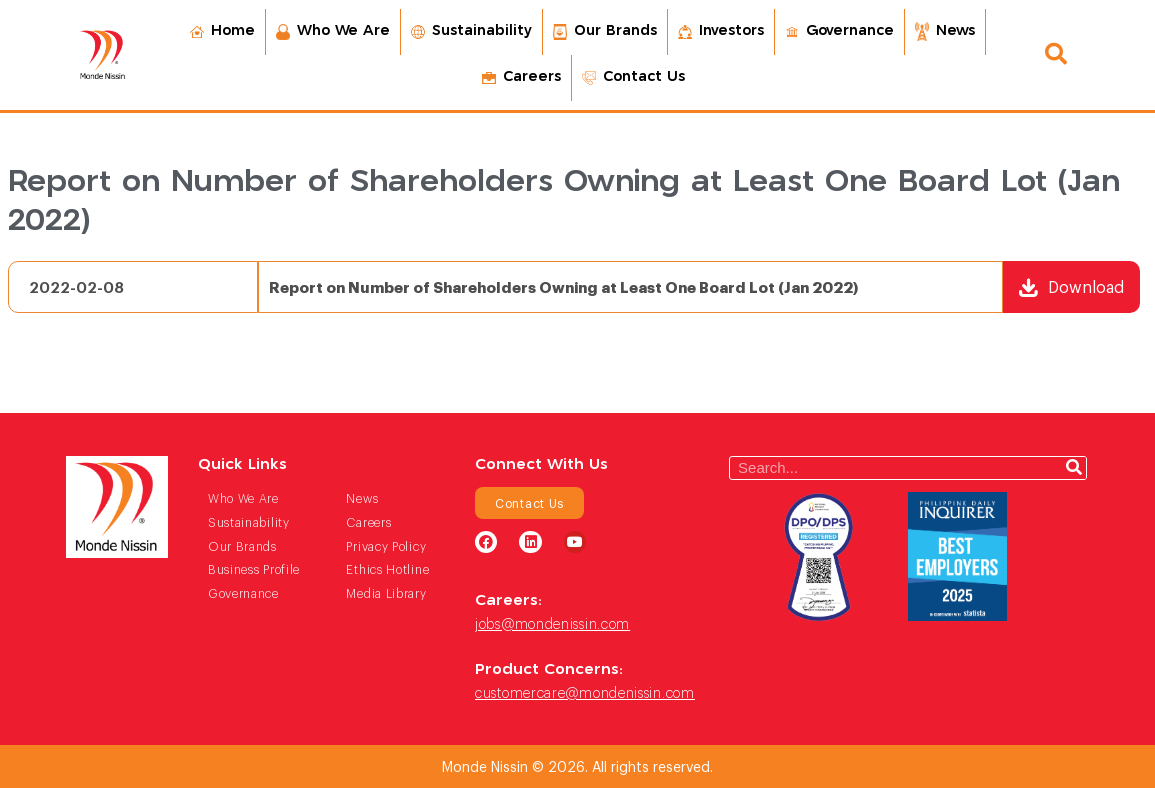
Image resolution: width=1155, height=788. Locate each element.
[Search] (1074, 468)
